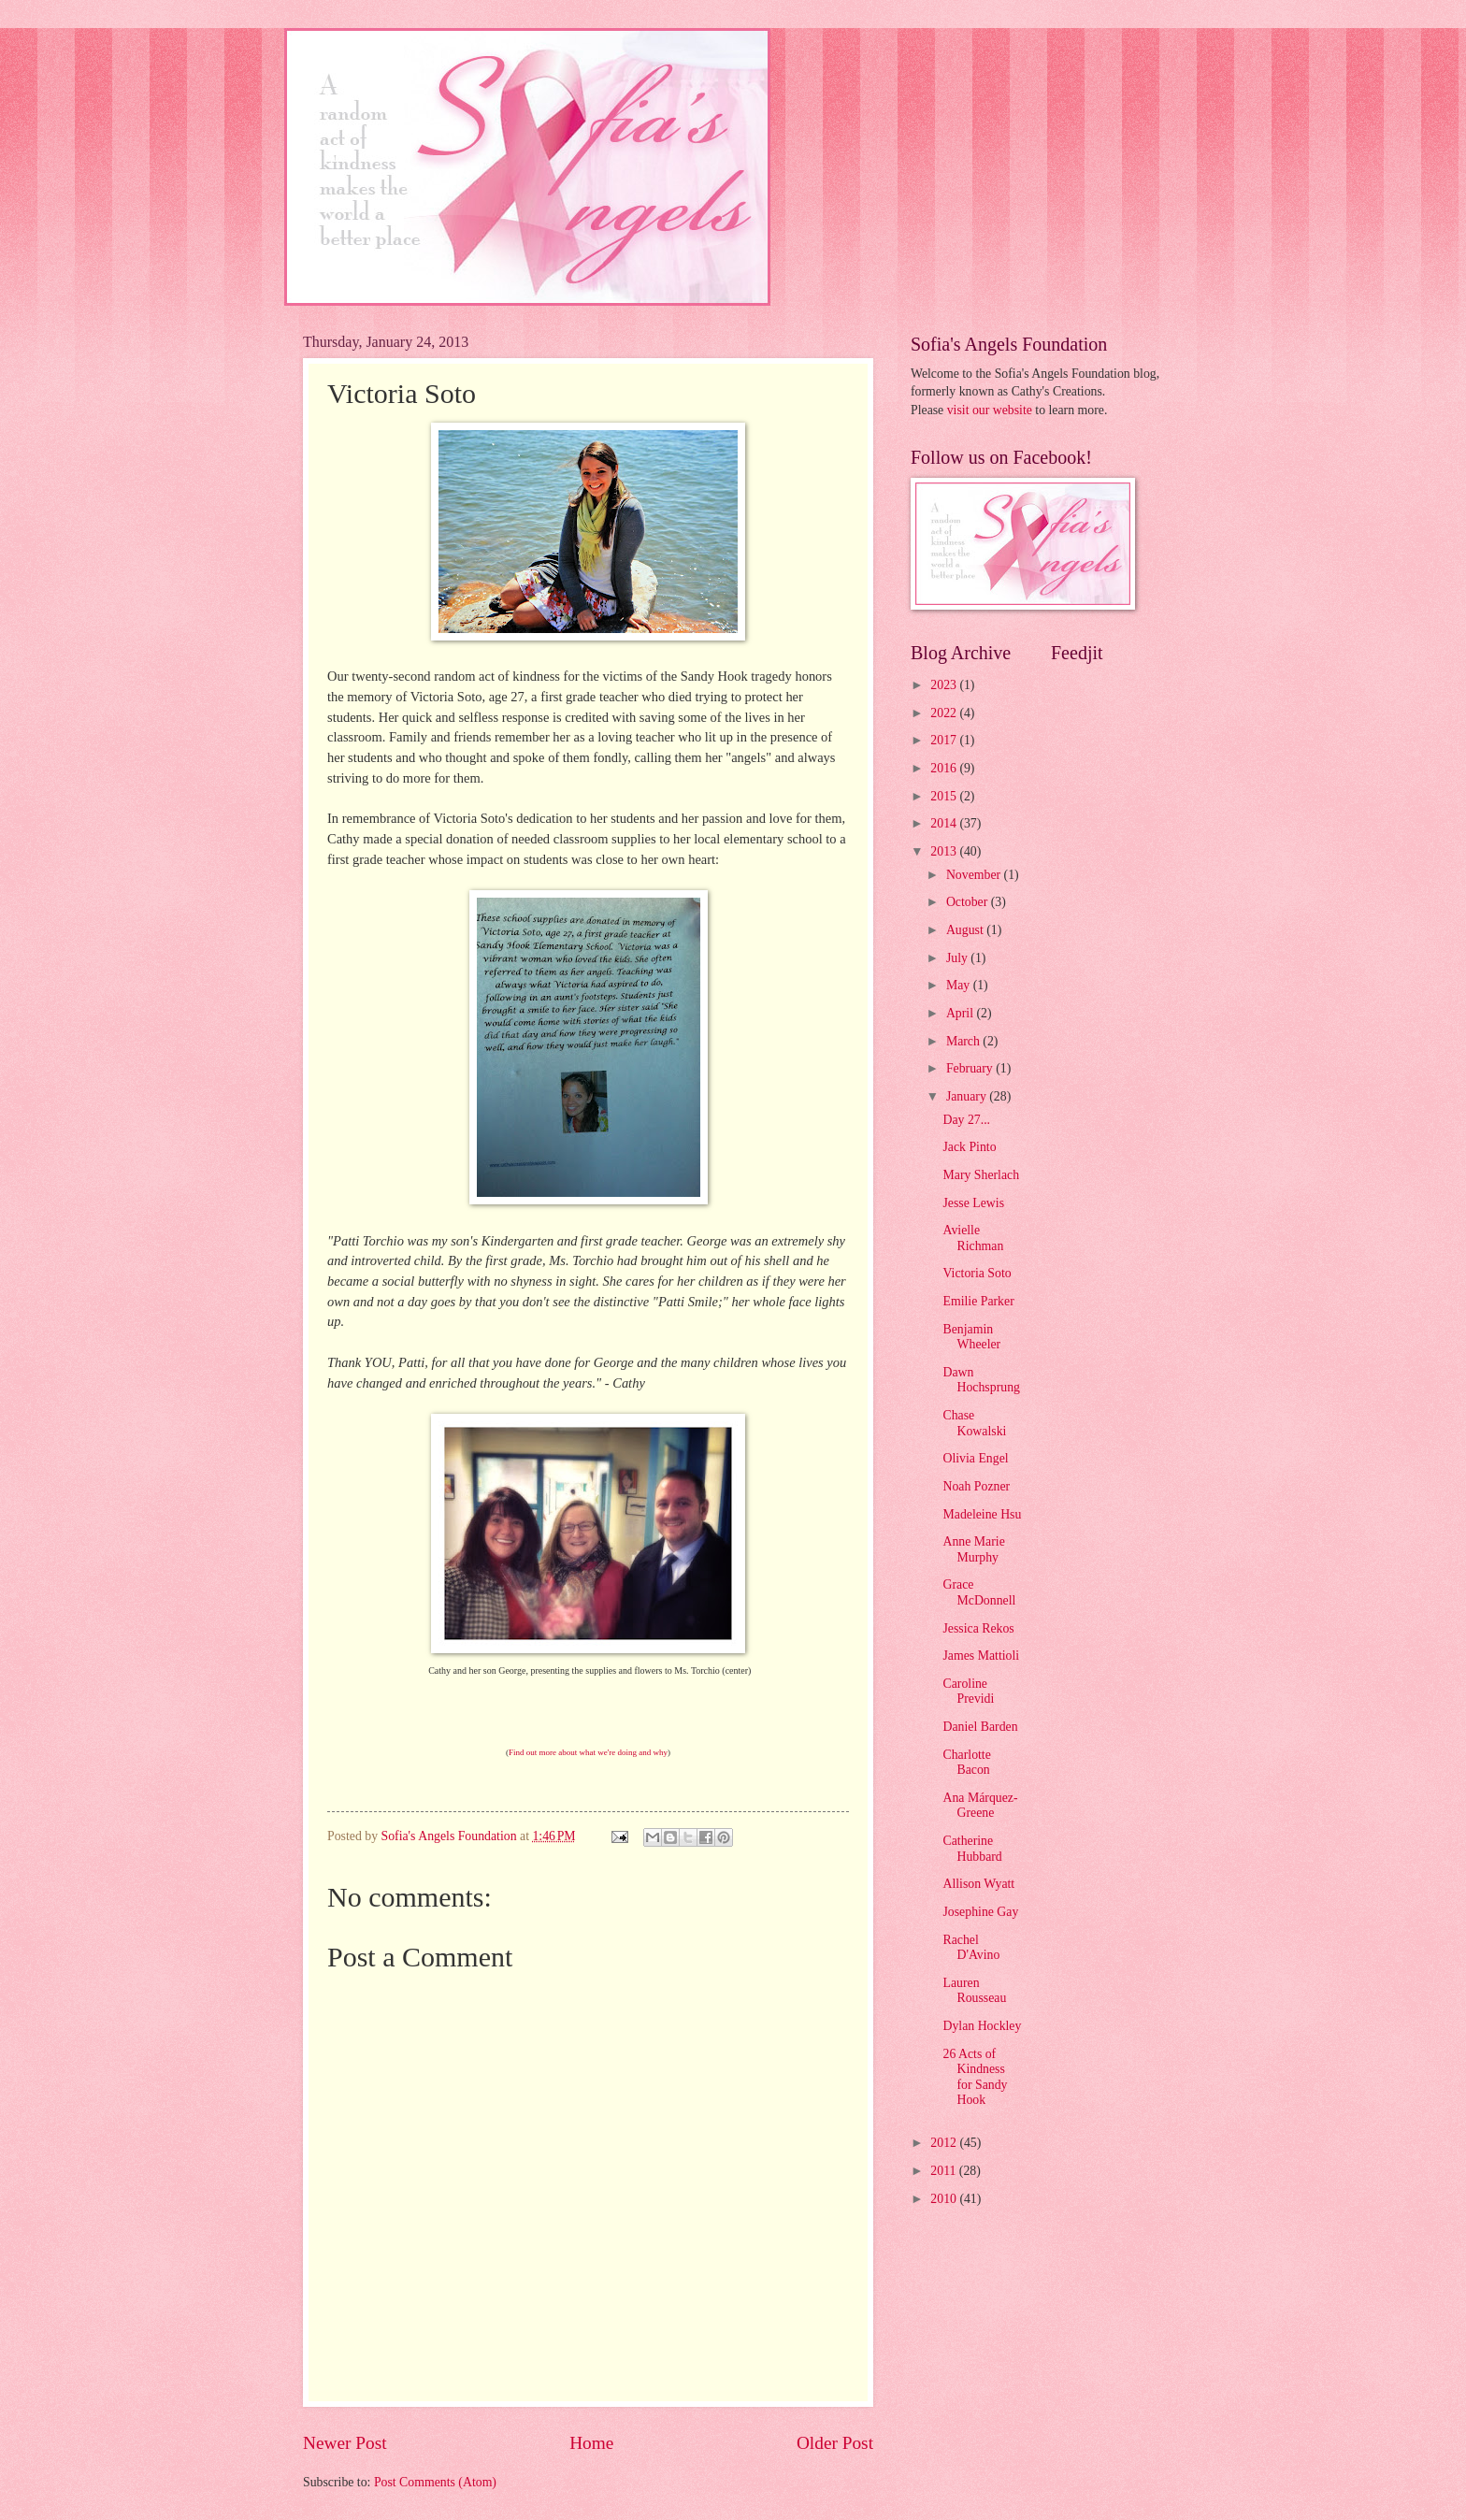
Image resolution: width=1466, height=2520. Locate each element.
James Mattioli (980, 1656)
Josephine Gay (980, 1912)
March (964, 1041)
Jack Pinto (969, 1147)
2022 (944, 713)
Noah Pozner (976, 1486)
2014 (944, 823)
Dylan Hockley (981, 2026)
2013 (944, 851)
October (968, 902)
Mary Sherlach (980, 1175)
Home (591, 2443)
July (958, 958)
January (967, 1096)
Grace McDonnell (978, 1592)
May (959, 985)
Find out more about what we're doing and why (588, 1752)
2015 (944, 796)
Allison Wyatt (978, 1884)
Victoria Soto (976, 1273)
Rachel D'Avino (970, 1948)
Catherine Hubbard (971, 1849)
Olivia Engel (975, 1458)
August (966, 930)
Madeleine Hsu (981, 1514)
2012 (944, 2143)
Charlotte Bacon (966, 1763)
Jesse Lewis (973, 1203)
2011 (944, 2171)
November (975, 875)
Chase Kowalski (974, 1423)
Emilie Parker (977, 1301)
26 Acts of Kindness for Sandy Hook (974, 2077)
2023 (944, 685)
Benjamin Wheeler (971, 1337)
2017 (944, 740)
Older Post (835, 2443)
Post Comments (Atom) (435, 2482)
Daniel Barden (979, 1727)
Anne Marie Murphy (973, 1549)
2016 (944, 768)
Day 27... (966, 1120)
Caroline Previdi (968, 1691)
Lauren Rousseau (974, 1991)
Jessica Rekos (977, 1628)
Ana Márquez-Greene (979, 1806)
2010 (944, 2199)
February (971, 1068)
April (961, 1013)
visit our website (989, 410)
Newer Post (345, 2443)
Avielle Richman (972, 1238)
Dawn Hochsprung (980, 1380)
